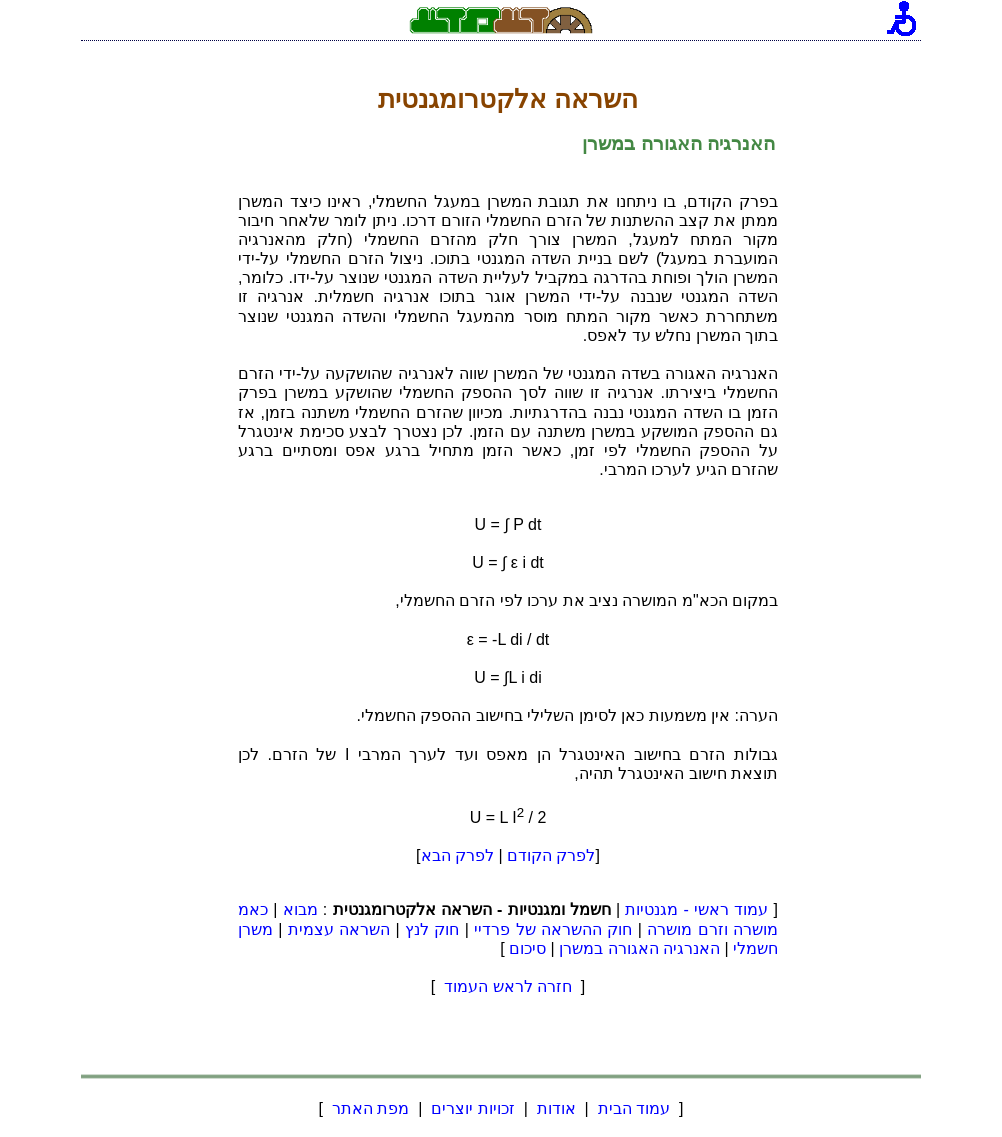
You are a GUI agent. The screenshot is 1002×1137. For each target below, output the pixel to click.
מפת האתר (370, 1108)
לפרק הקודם (551, 855)
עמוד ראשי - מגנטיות (696, 909)
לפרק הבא (457, 855)
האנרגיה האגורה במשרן (639, 948)
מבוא (300, 909)
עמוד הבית (633, 1108)
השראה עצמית (339, 929)
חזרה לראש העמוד (508, 986)
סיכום (527, 948)
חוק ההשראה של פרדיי (553, 929)
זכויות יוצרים (473, 1108)
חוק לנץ (432, 929)
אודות (556, 1108)
